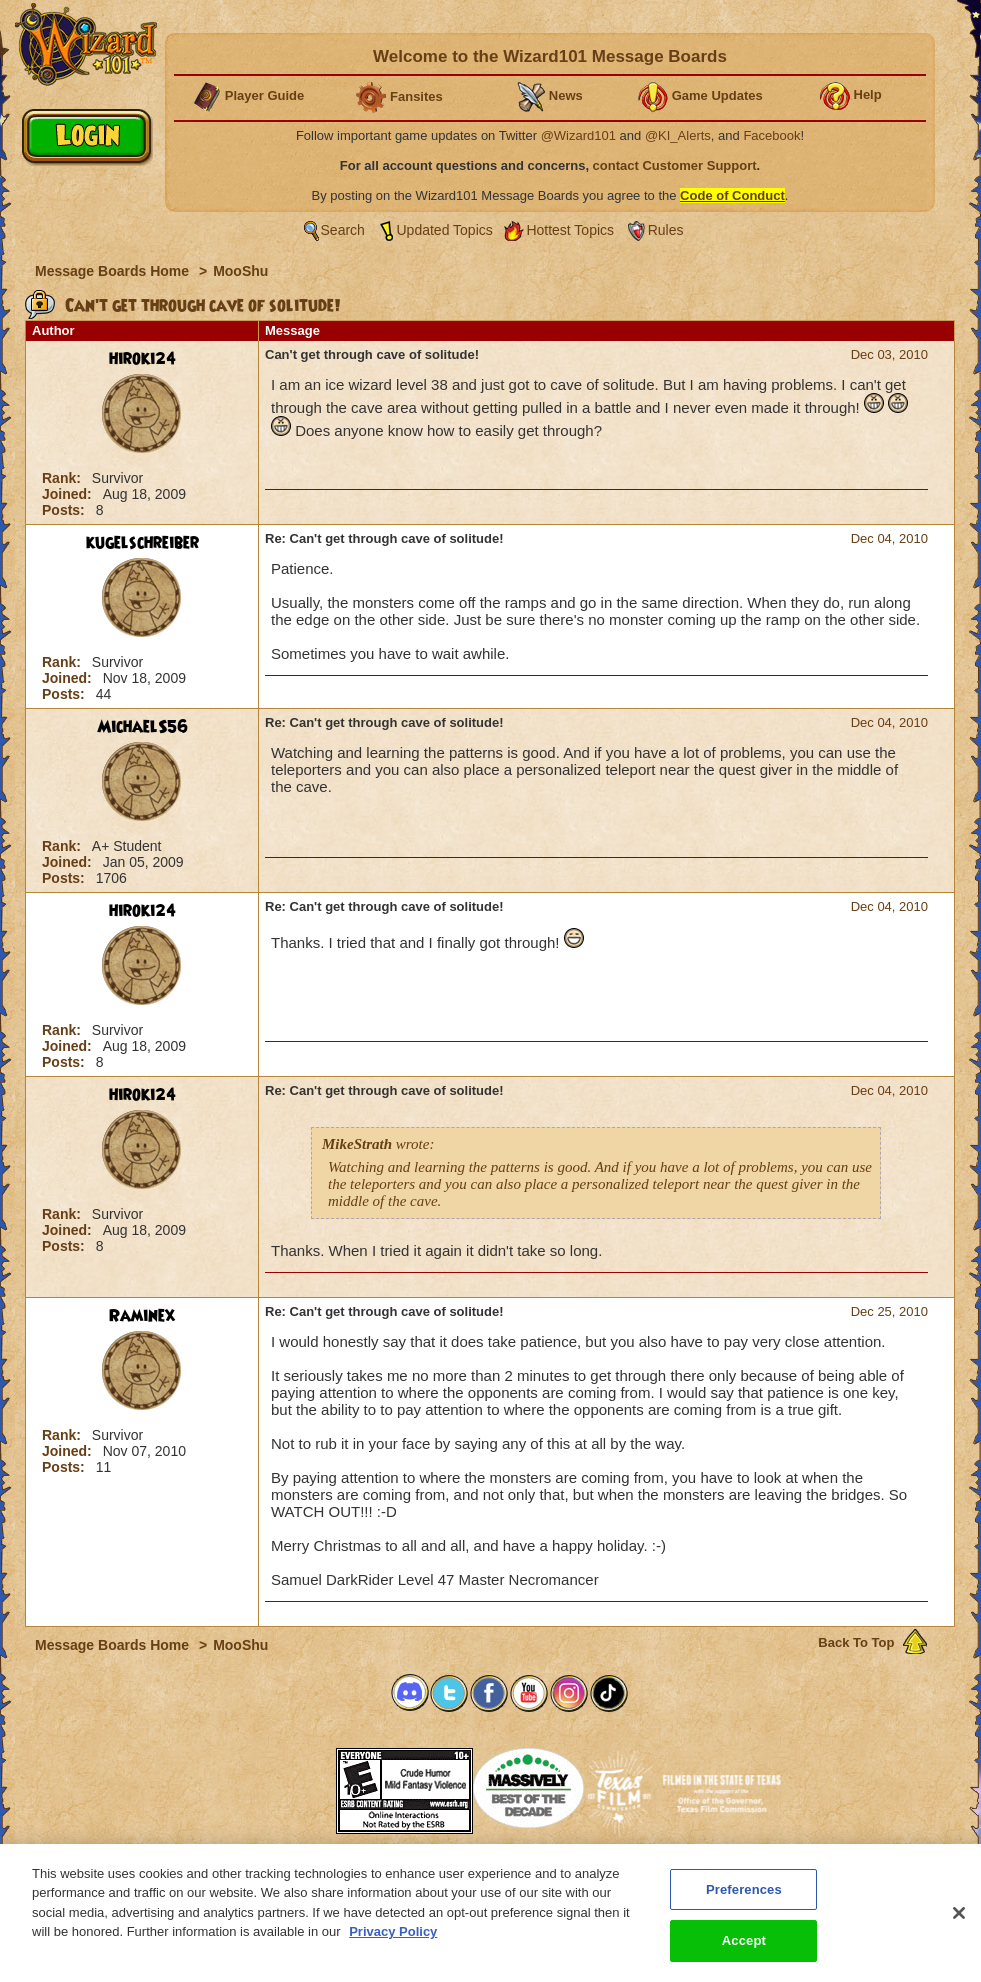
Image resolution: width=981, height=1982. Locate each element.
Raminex (142, 1316)
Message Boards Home (114, 271)
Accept (744, 1956)
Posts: (65, 510)
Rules (666, 230)
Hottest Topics (570, 230)
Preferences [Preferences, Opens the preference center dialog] (744, 1904)
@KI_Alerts (678, 135)
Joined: (69, 494)
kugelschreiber (142, 543)
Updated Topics (445, 230)
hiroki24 (142, 359)
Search (343, 230)
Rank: (63, 478)
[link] (286, 1784)
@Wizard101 (578, 135)
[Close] (959, 1928)
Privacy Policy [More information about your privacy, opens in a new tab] (393, 1947)
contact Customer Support (675, 165)
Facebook (771, 135)
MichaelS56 (142, 727)
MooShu (240, 271)
